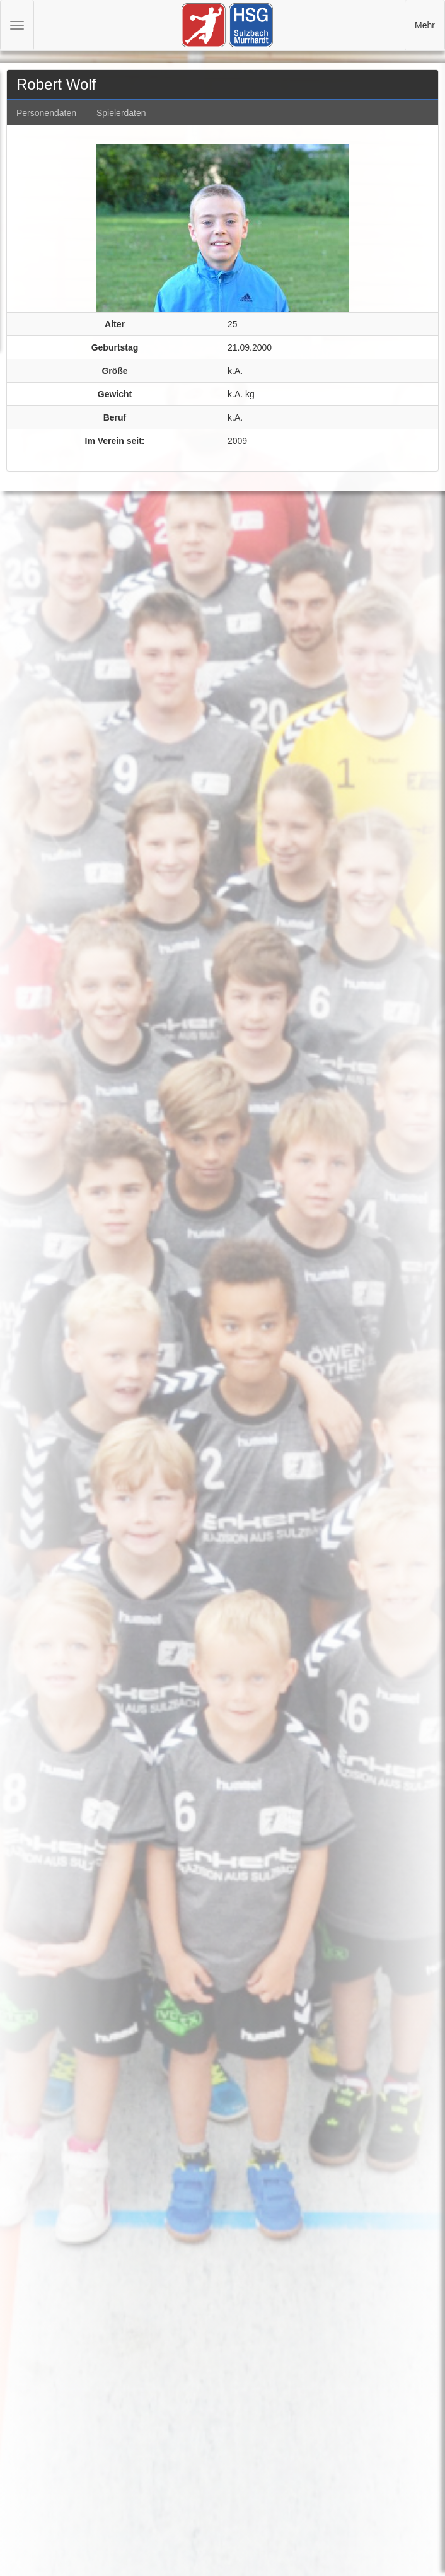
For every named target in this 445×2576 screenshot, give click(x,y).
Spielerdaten (121, 113)
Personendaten (46, 113)
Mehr (425, 25)
